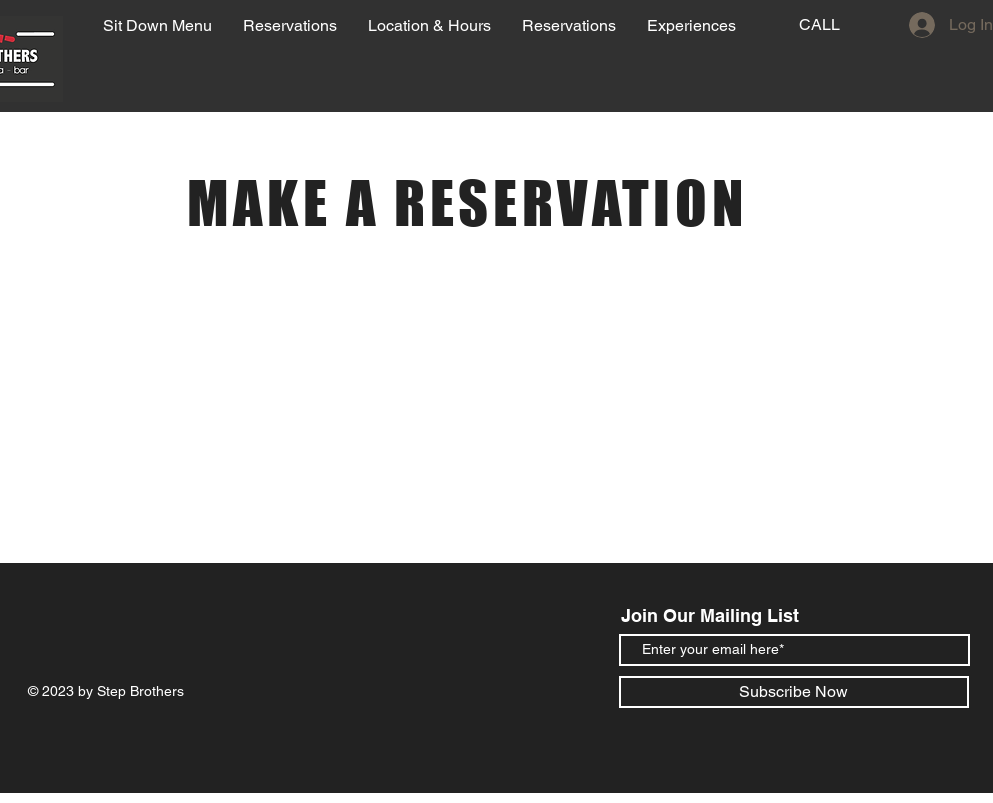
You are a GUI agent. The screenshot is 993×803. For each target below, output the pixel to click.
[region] (804, 50)
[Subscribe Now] (794, 692)
